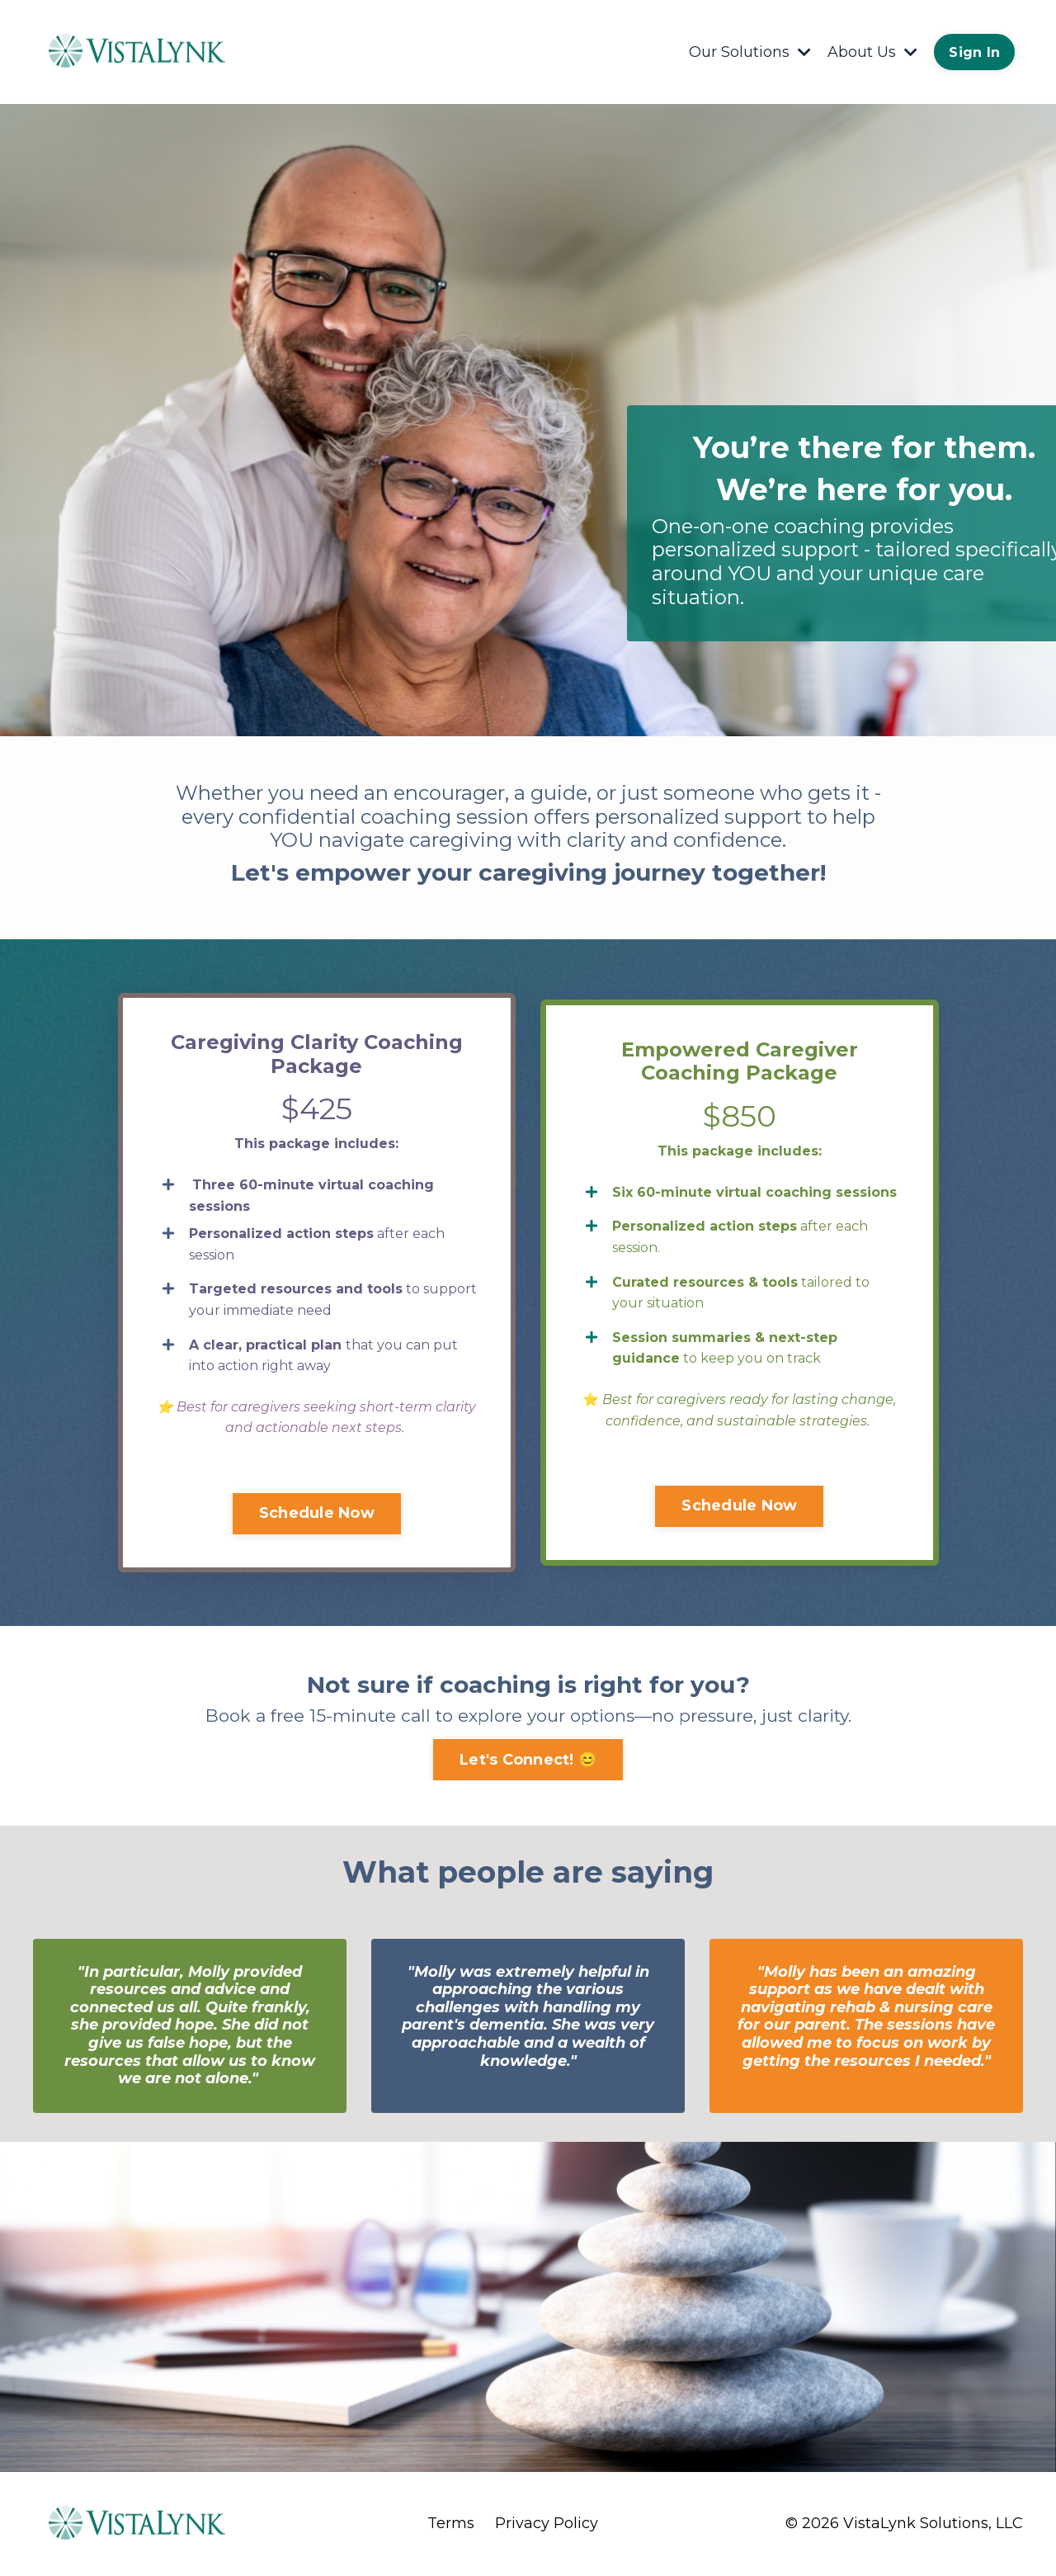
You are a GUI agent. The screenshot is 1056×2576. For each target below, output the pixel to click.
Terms (450, 2524)
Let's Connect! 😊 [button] (528, 1760)
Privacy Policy (546, 2524)
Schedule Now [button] (317, 1513)
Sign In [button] (974, 52)
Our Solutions (750, 52)
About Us (872, 52)
